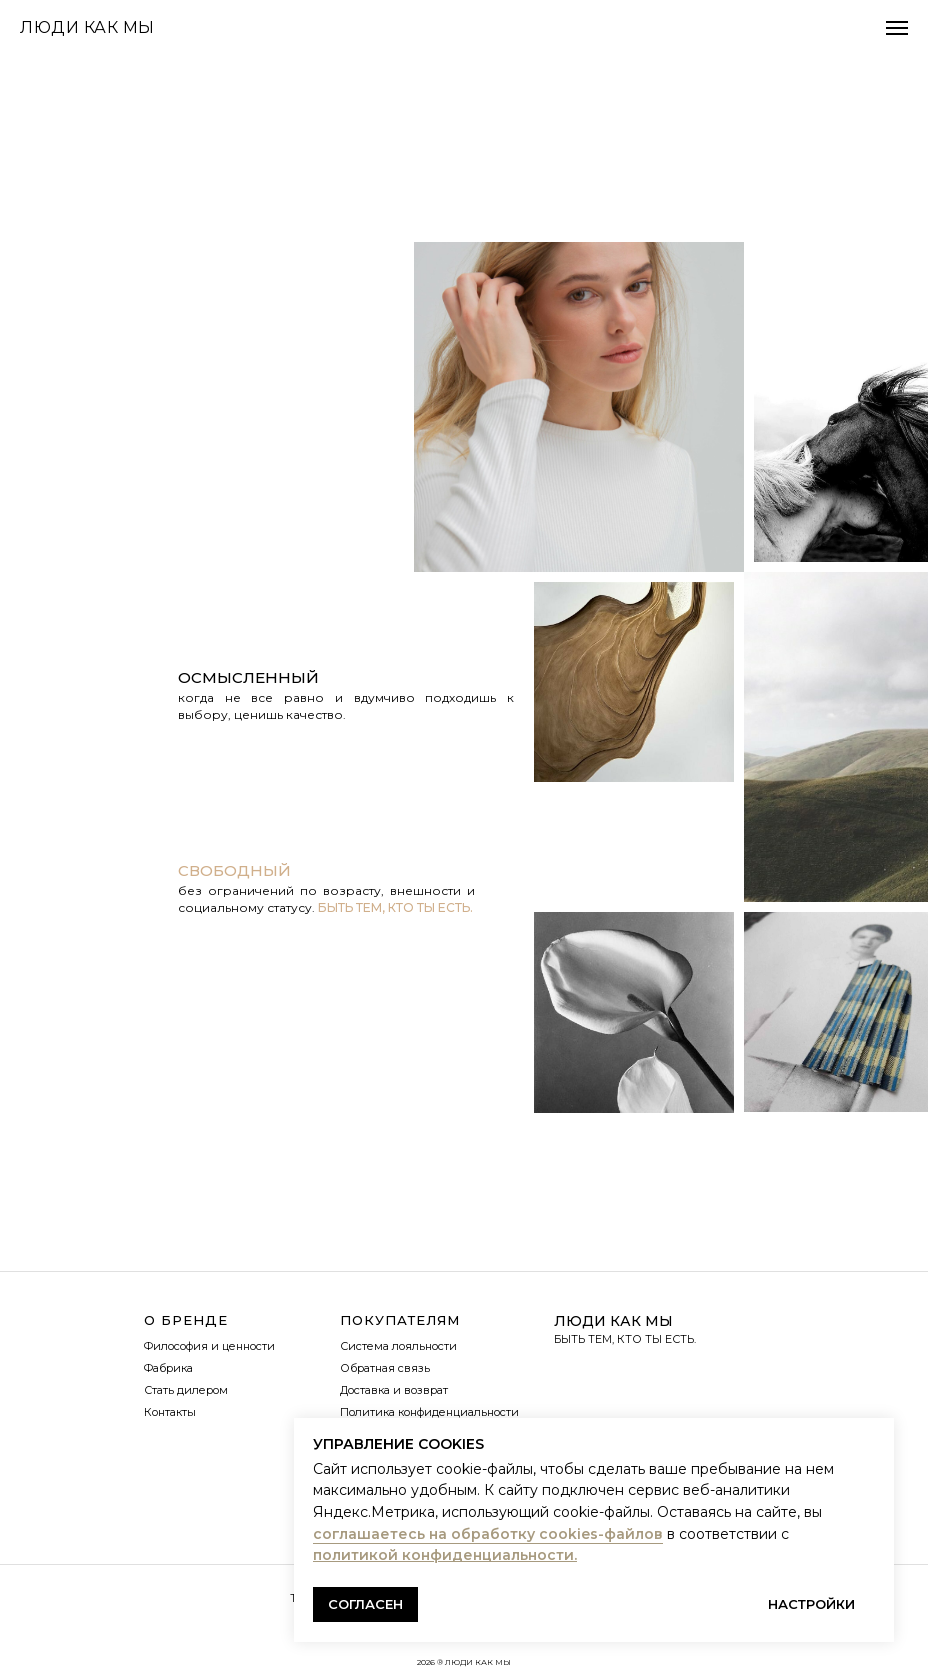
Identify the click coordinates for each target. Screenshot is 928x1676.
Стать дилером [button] (186, 1390)
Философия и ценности (209, 1346)
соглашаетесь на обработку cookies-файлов (488, 1534)
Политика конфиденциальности (429, 1412)
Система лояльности (398, 1346)
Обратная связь (385, 1368)
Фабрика (168, 1368)
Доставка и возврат (394, 1390)
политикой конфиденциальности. (445, 1555)
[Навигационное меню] (897, 28)
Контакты (170, 1412)
